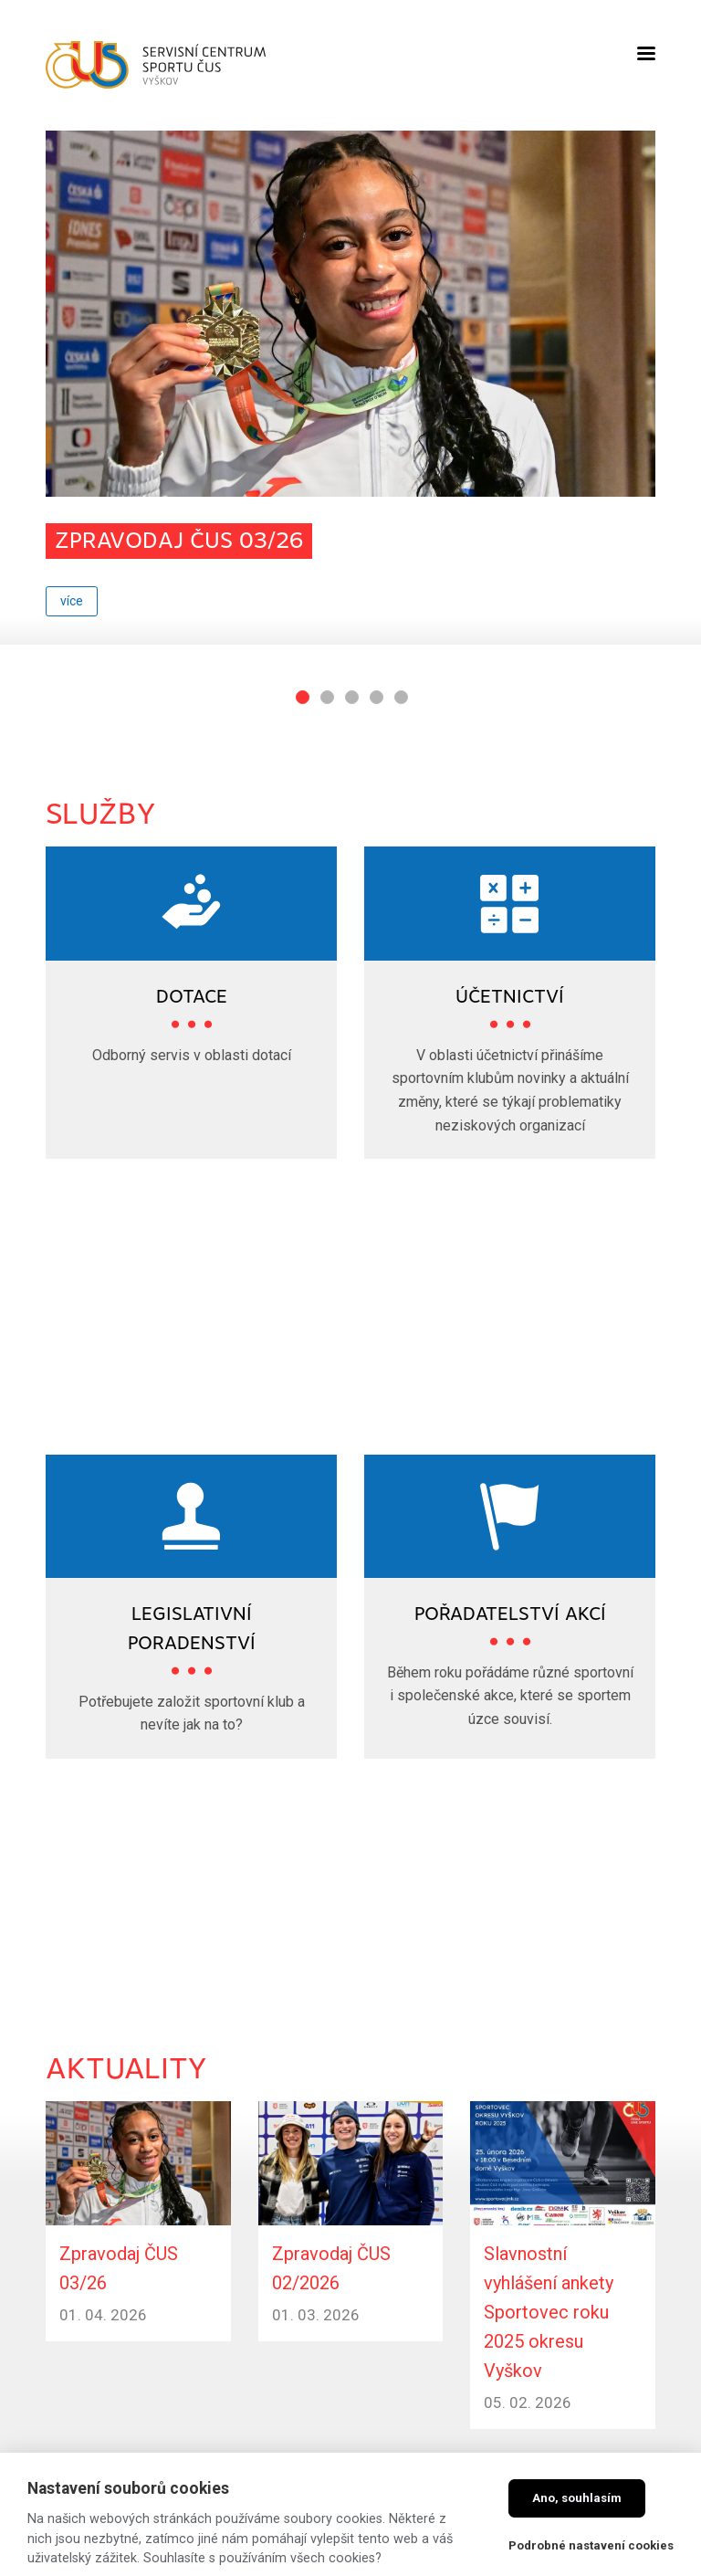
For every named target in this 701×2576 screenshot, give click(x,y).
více (71, 601)
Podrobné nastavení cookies (591, 2545)
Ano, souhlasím (577, 2498)
